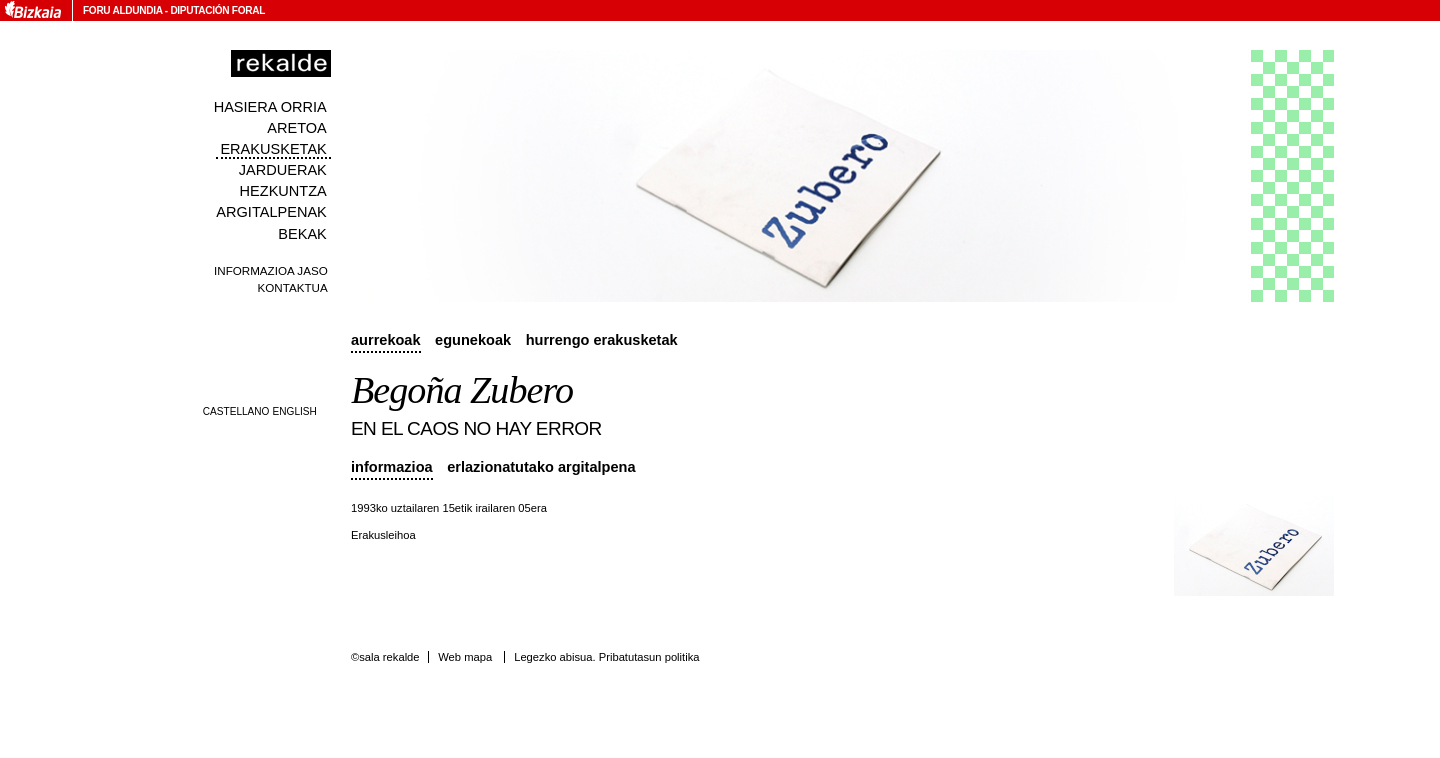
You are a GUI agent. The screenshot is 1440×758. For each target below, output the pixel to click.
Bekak (302, 234)
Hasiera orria (270, 107)
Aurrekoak (386, 340)
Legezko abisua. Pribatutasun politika (606, 657)
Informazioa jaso (271, 270)
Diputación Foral (217, 10)
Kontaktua (293, 287)
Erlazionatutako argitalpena (541, 467)
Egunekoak (473, 340)
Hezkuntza (283, 191)
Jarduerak (283, 170)
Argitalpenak (271, 212)
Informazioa (392, 467)
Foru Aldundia (122, 10)
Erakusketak (273, 149)
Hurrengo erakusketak (602, 340)
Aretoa (297, 128)
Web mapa (465, 657)
